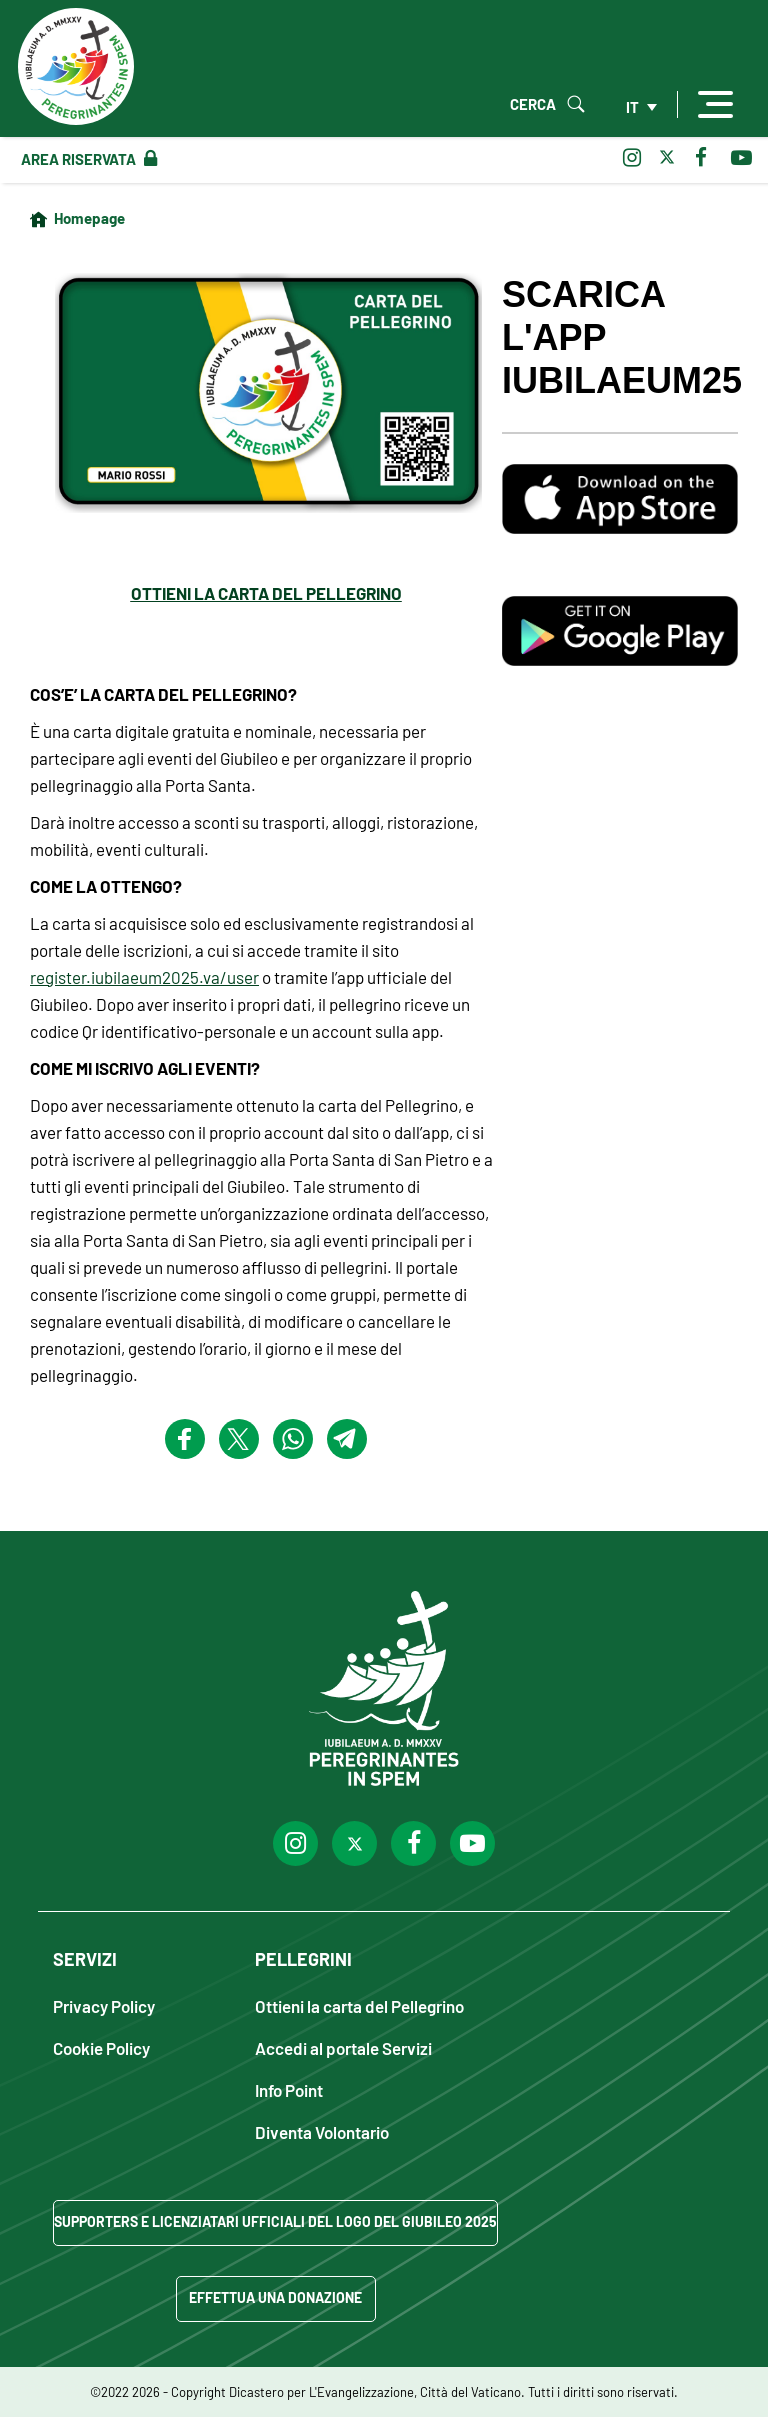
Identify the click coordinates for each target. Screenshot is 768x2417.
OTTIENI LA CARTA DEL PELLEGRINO (266, 593)
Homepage (89, 218)
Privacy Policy (104, 2005)
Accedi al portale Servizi (343, 2047)
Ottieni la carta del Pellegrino (359, 2005)
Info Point (289, 2089)
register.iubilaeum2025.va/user (144, 977)
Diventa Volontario (322, 2131)
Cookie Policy (101, 2047)
